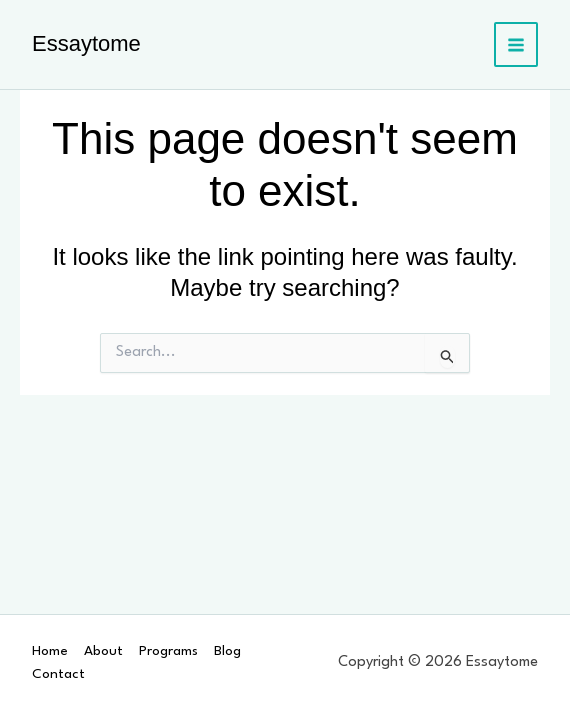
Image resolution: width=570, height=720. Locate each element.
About (103, 651)
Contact (58, 674)
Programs (168, 651)
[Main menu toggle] (516, 44)
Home (50, 651)
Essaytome (86, 43)
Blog (227, 651)
